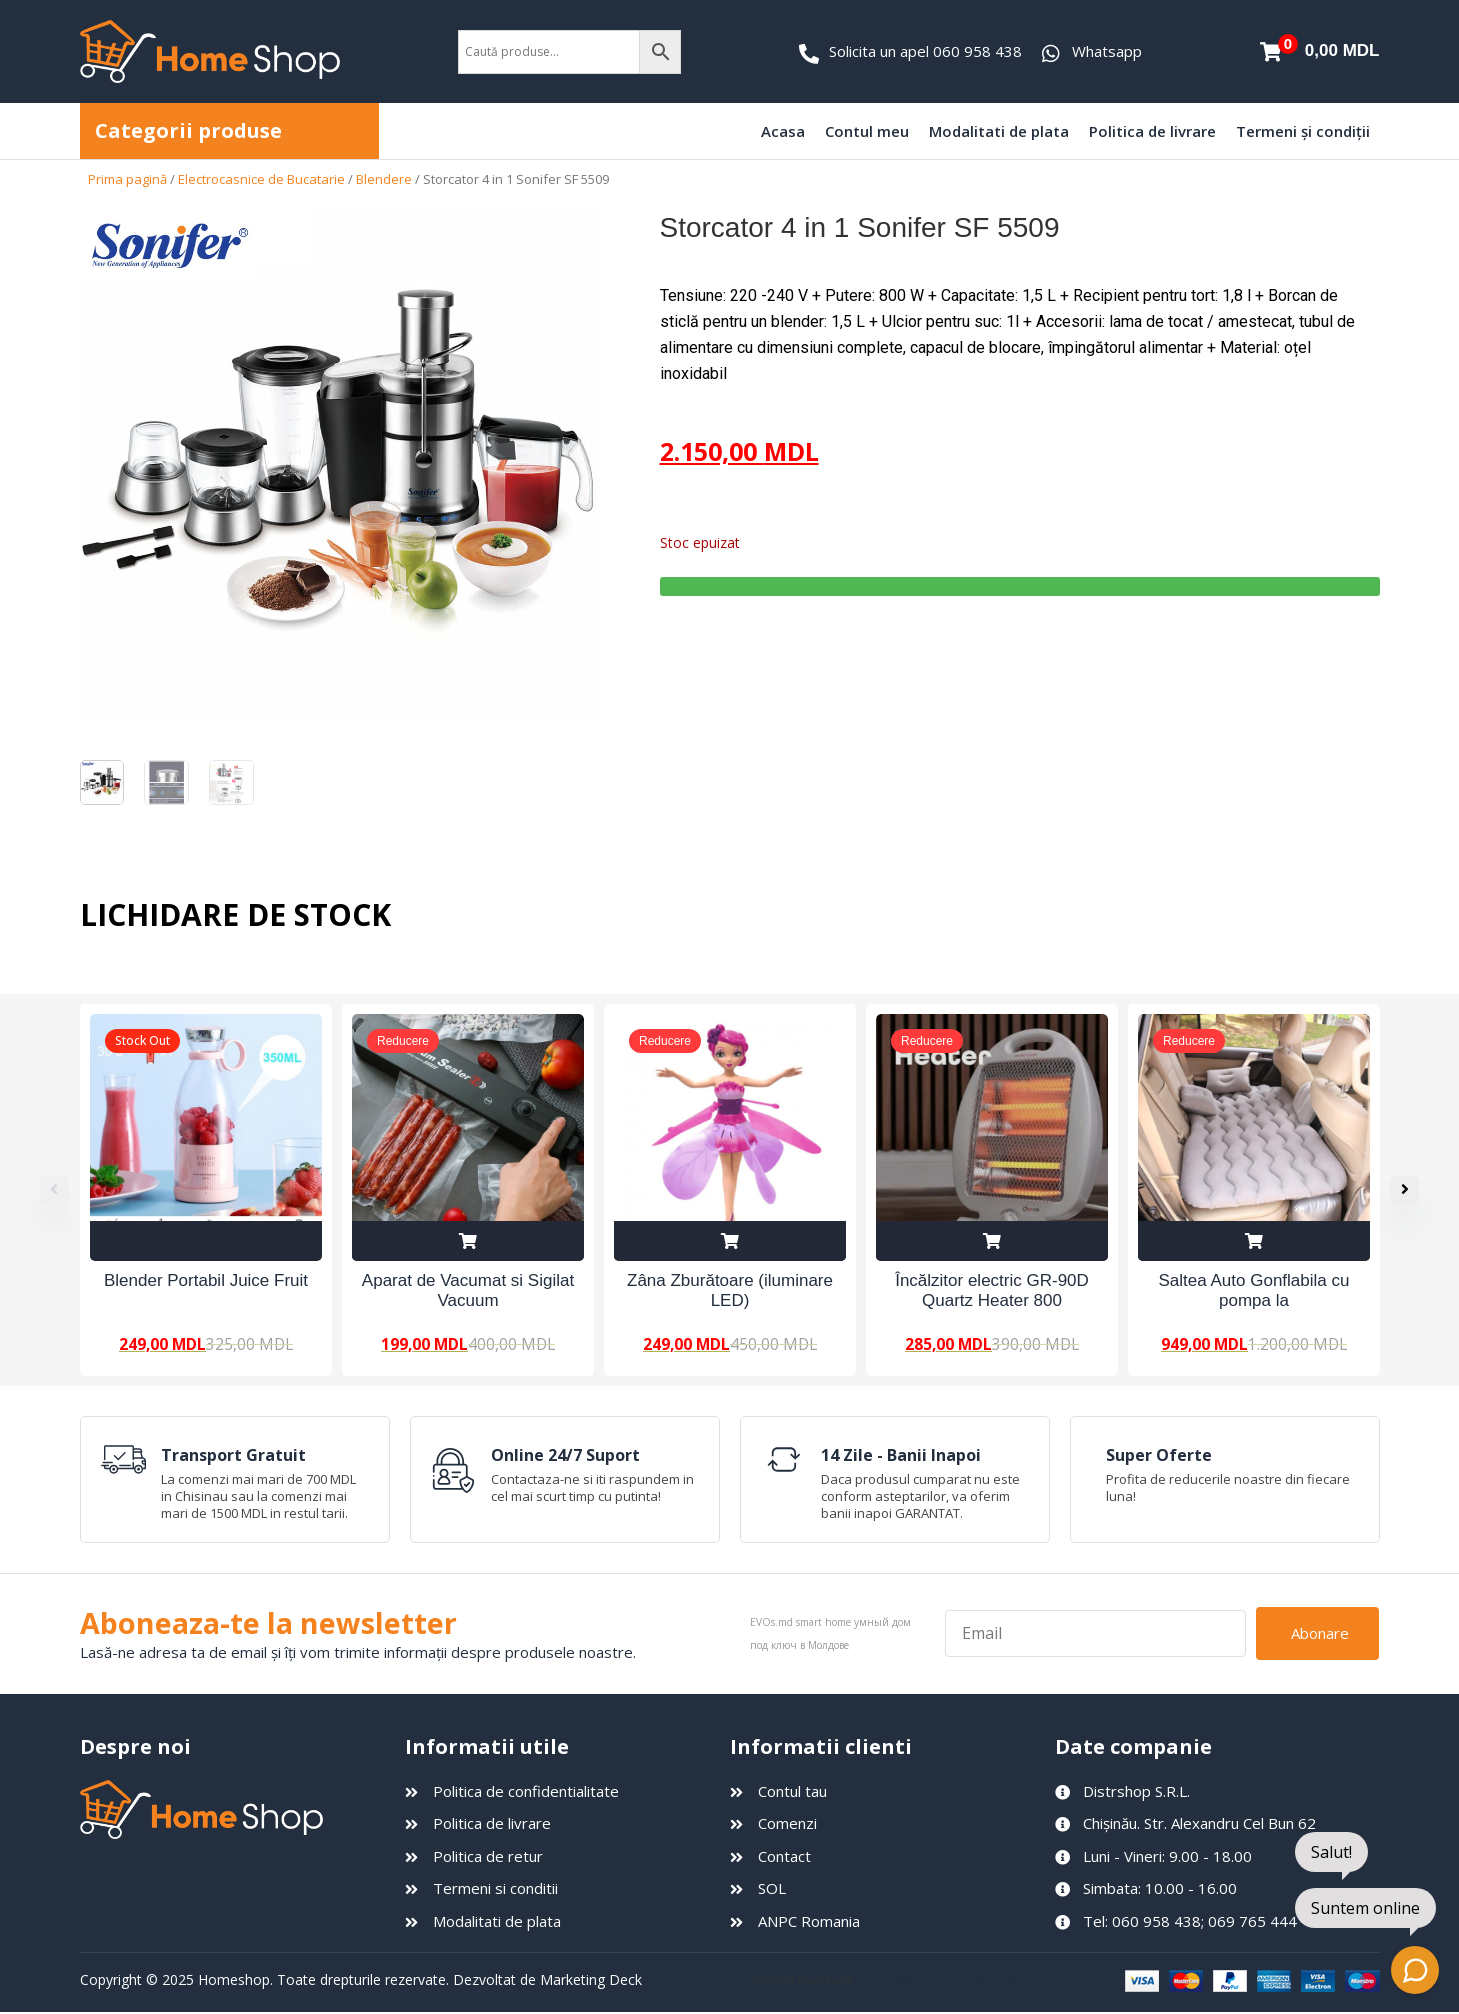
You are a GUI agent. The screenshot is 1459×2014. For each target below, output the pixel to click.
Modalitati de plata (999, 131)
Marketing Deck (591, 1980)
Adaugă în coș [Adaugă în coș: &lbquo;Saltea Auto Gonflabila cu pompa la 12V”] (1254, 1241)
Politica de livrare (1152, 131)
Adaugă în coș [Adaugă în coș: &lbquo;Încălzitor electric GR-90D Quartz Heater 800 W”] (992, 1241)
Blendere (384, 179)
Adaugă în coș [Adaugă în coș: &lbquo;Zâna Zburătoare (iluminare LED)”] (730, 1241)
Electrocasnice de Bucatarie (261, 179)
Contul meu (867, 131)
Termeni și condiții (1303, 131)
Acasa (783, 131)
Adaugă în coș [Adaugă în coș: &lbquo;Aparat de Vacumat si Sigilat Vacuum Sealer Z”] (468, 1241)
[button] (1415, 1190)
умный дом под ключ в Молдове (935, 1981)
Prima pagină (127, 179)
